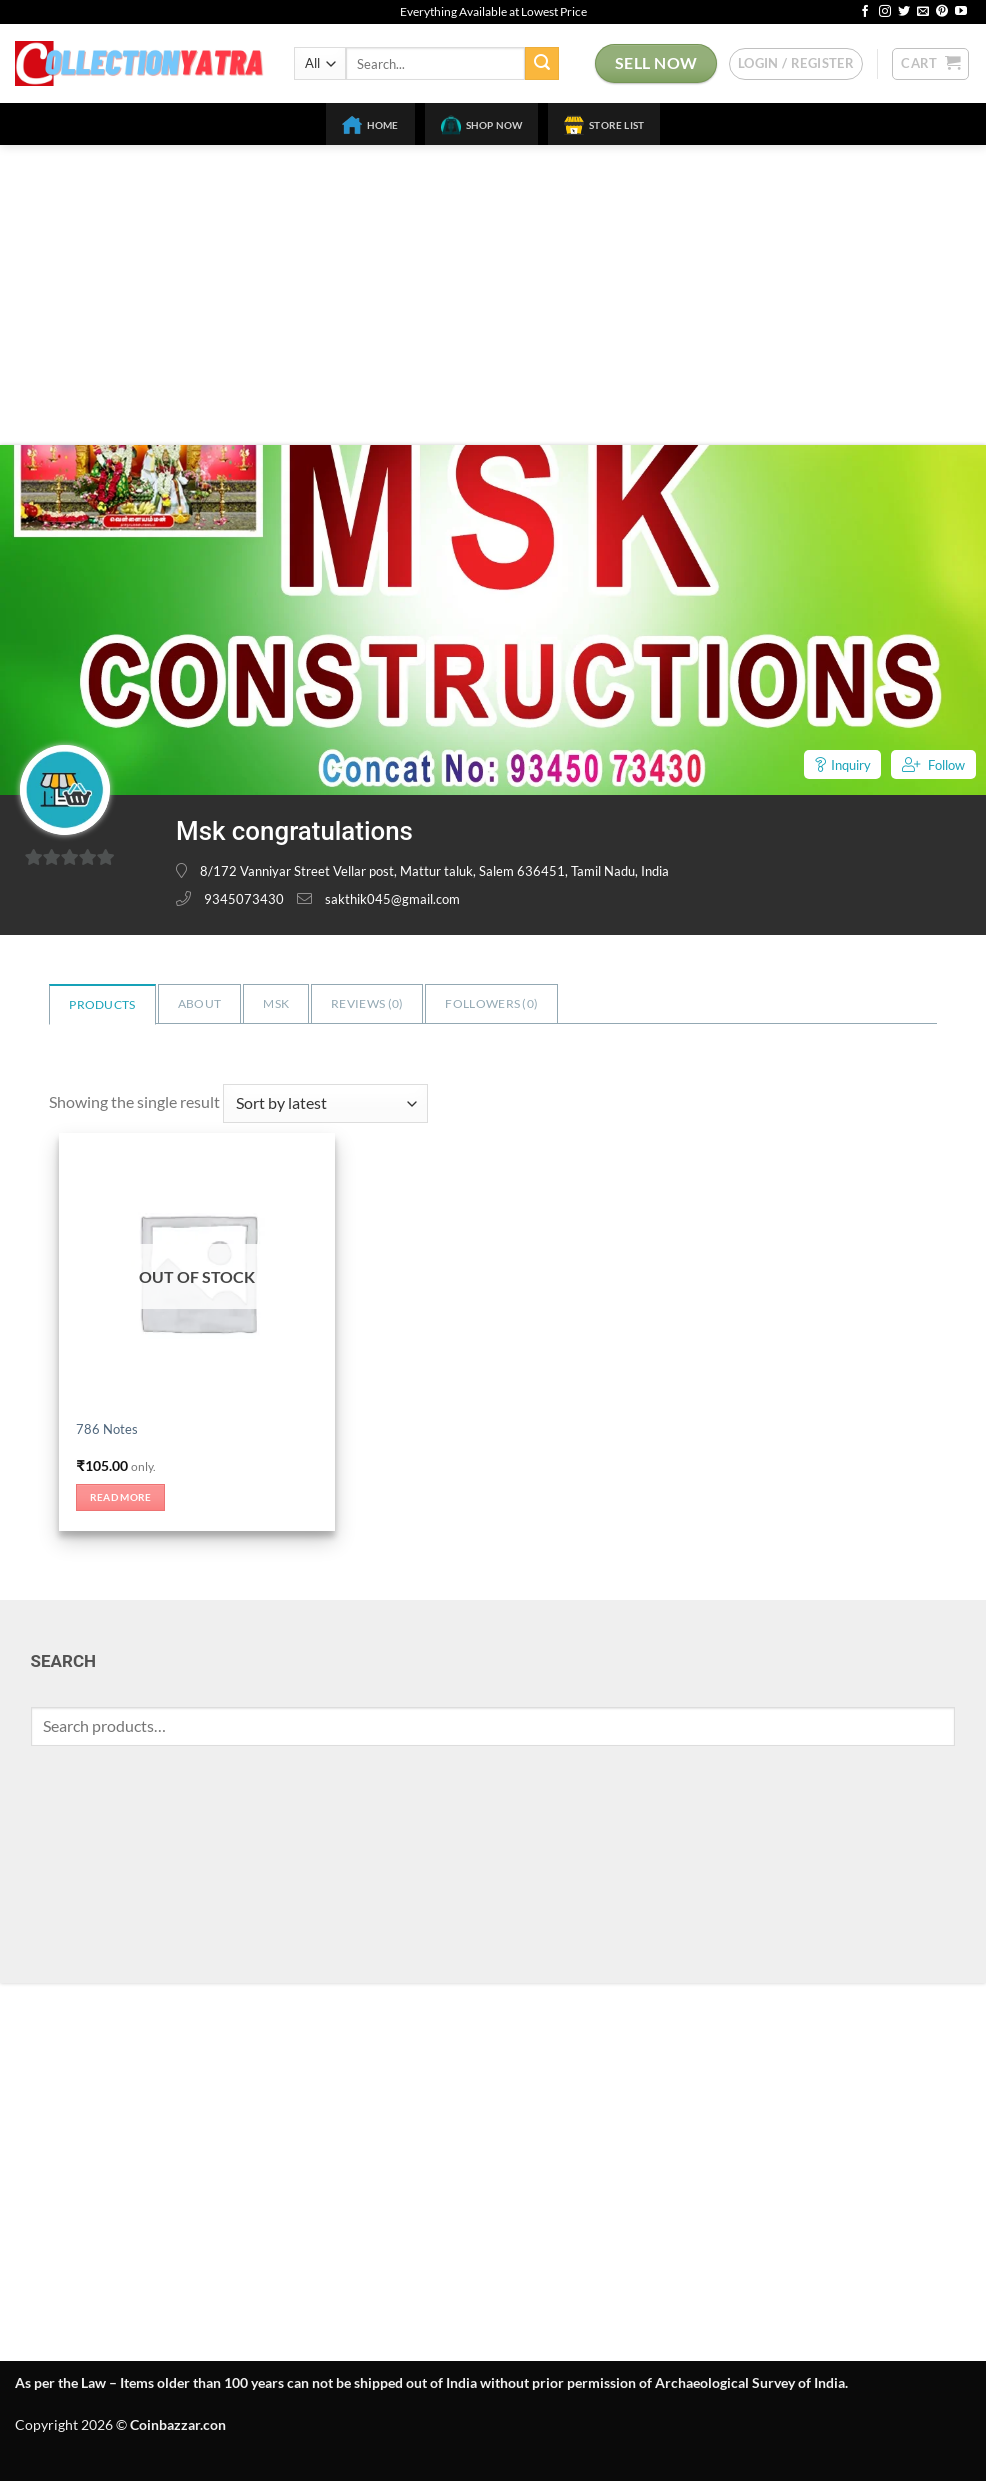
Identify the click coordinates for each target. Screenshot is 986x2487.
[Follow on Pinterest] (942, 12)
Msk (276, 1003)
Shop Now (482, 125)
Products (102, 1004)
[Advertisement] (493, 295)
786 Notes (108, 1429)
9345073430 (244, 899)
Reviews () (367, 1003)
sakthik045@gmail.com (392, 899)
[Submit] (542, 64)
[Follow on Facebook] (865, 12)
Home (370, 125)
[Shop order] (325, 1103)
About (200, 1003)
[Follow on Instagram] (885, 12)
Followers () (491, 1003)
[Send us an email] (923, 12)
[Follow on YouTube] (961, 12)
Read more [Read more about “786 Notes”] (128, 1501)
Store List (604, 125)
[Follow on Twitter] (904, 12)
